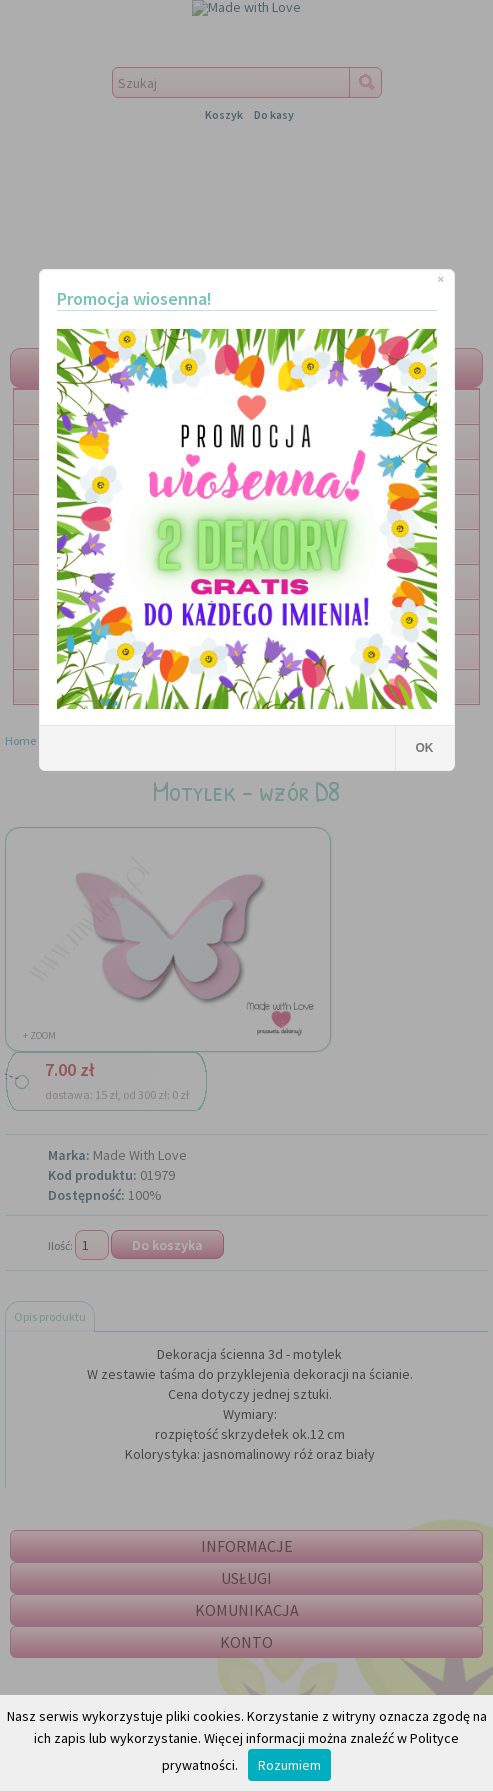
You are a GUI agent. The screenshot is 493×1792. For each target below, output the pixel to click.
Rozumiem (289, 1765)
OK (425, 748)
